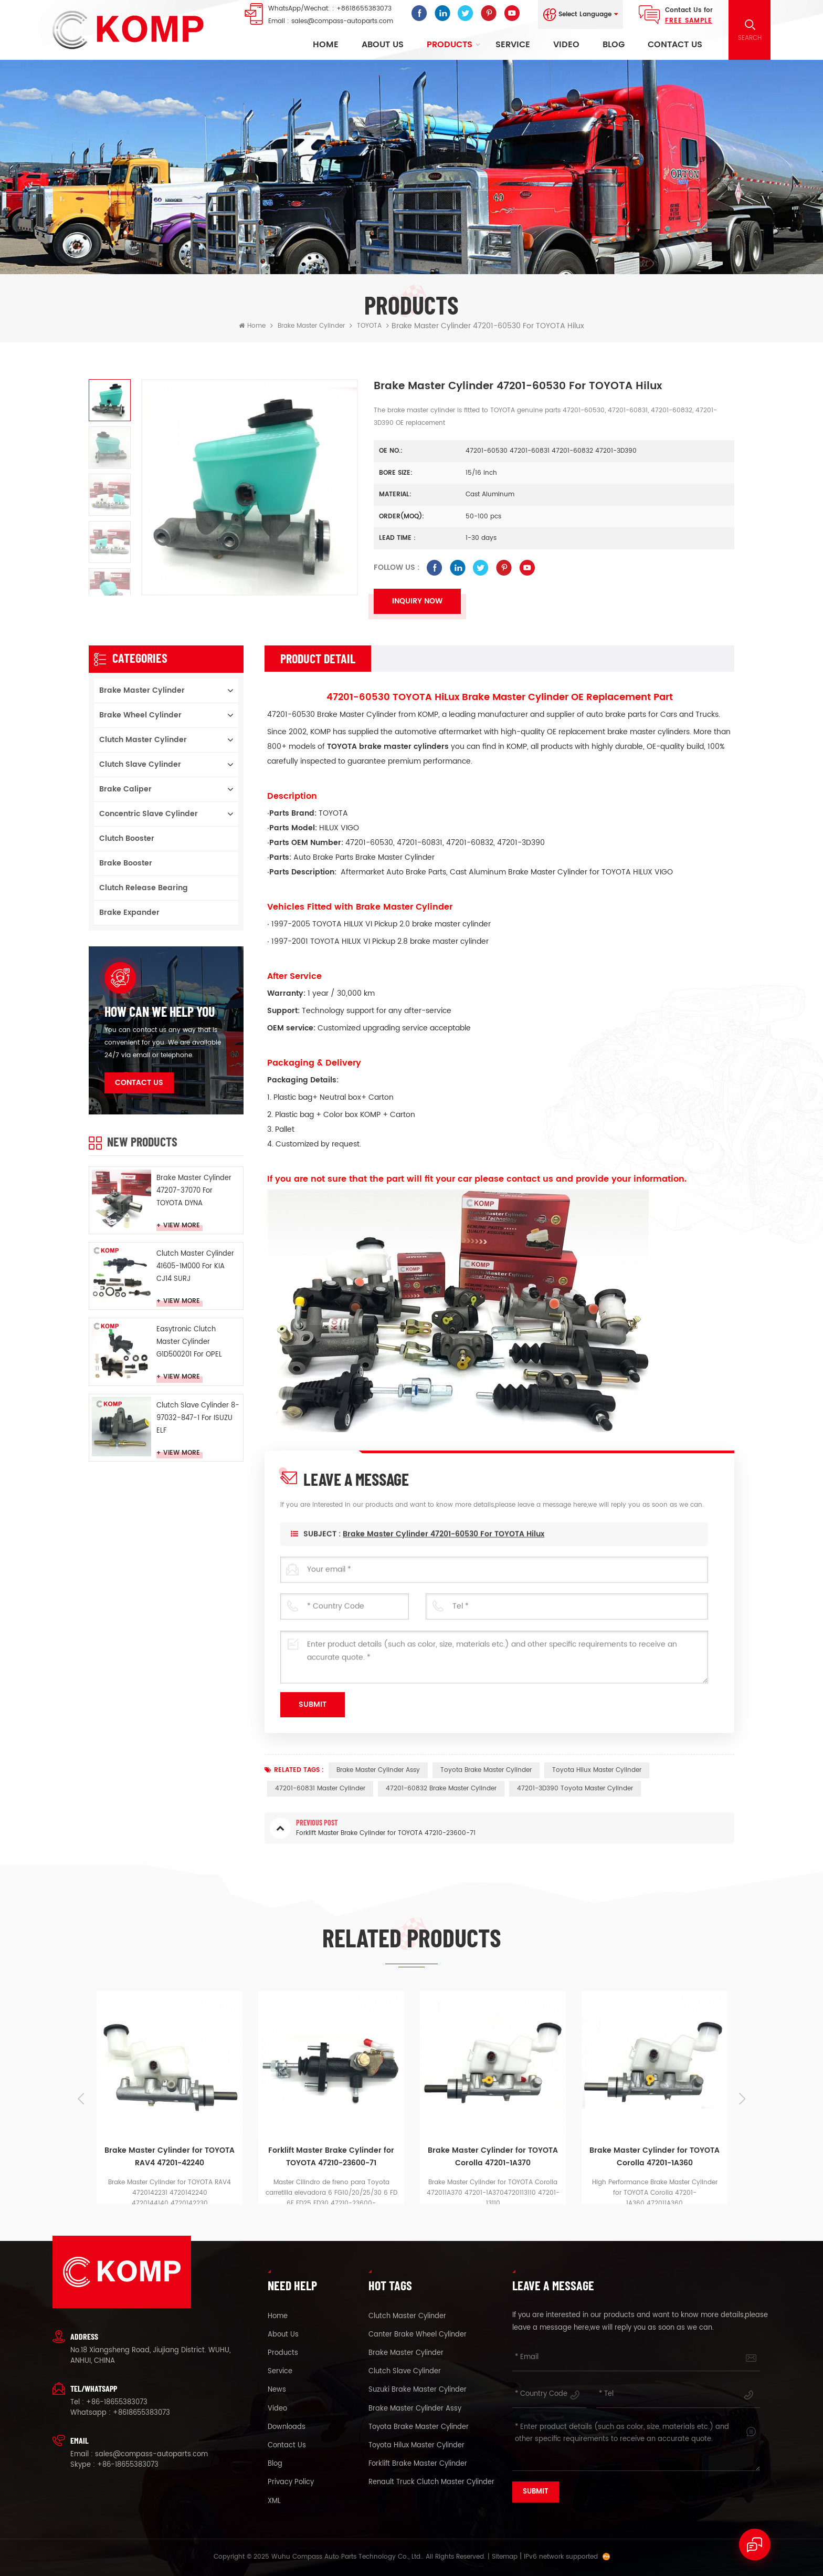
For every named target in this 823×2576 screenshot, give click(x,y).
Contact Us (675, 44)
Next (742, 2098)
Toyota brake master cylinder (486, 1770)
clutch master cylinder (407, 2316)
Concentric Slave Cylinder (148, 814)
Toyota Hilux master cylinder (596, 1770)
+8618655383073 (364, 9)
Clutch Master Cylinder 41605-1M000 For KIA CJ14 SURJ (195, 1266)
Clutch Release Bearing (143, 888)
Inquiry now (417, 601)
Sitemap (505, 2557)
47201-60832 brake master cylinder (441, 1788)
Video (566, 44)
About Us (383, 44)
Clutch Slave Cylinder (140, 764)
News (277, 2390)
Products (449, 44)
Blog (614, 44)
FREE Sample (688, 21)
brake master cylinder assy (378, 1770)
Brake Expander (129, 912)
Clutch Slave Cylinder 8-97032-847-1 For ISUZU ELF (197, 1418)
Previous (81, 2098)
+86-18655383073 (116, 2402)
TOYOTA (369, 326)
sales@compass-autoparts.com (342, 21)
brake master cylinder (406, 2353)
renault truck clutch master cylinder (431, 2482)
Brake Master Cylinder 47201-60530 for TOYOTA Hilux (443, 1555)
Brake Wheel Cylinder (140, 715)
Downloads (286, 2427)
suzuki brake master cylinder (417, 2390)
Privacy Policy (291, 2482)
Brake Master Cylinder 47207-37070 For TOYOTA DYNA (193, 1191)
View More (181, 1225)
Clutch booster (126, 838)
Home (326, 44)
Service (512, 44)
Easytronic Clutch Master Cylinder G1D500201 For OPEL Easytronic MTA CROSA (195, 1342)
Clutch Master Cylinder (143, 740)
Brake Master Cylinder (311, 326)
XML (274, 2501)
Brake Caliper (125, 789)
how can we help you (159, 1011)
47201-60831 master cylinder (320, 1788)
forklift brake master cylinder (417, 2464)
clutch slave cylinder (404, 2371)
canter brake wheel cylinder (417, 2335)
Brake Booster (125, 863)
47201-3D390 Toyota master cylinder (575, 1788)
